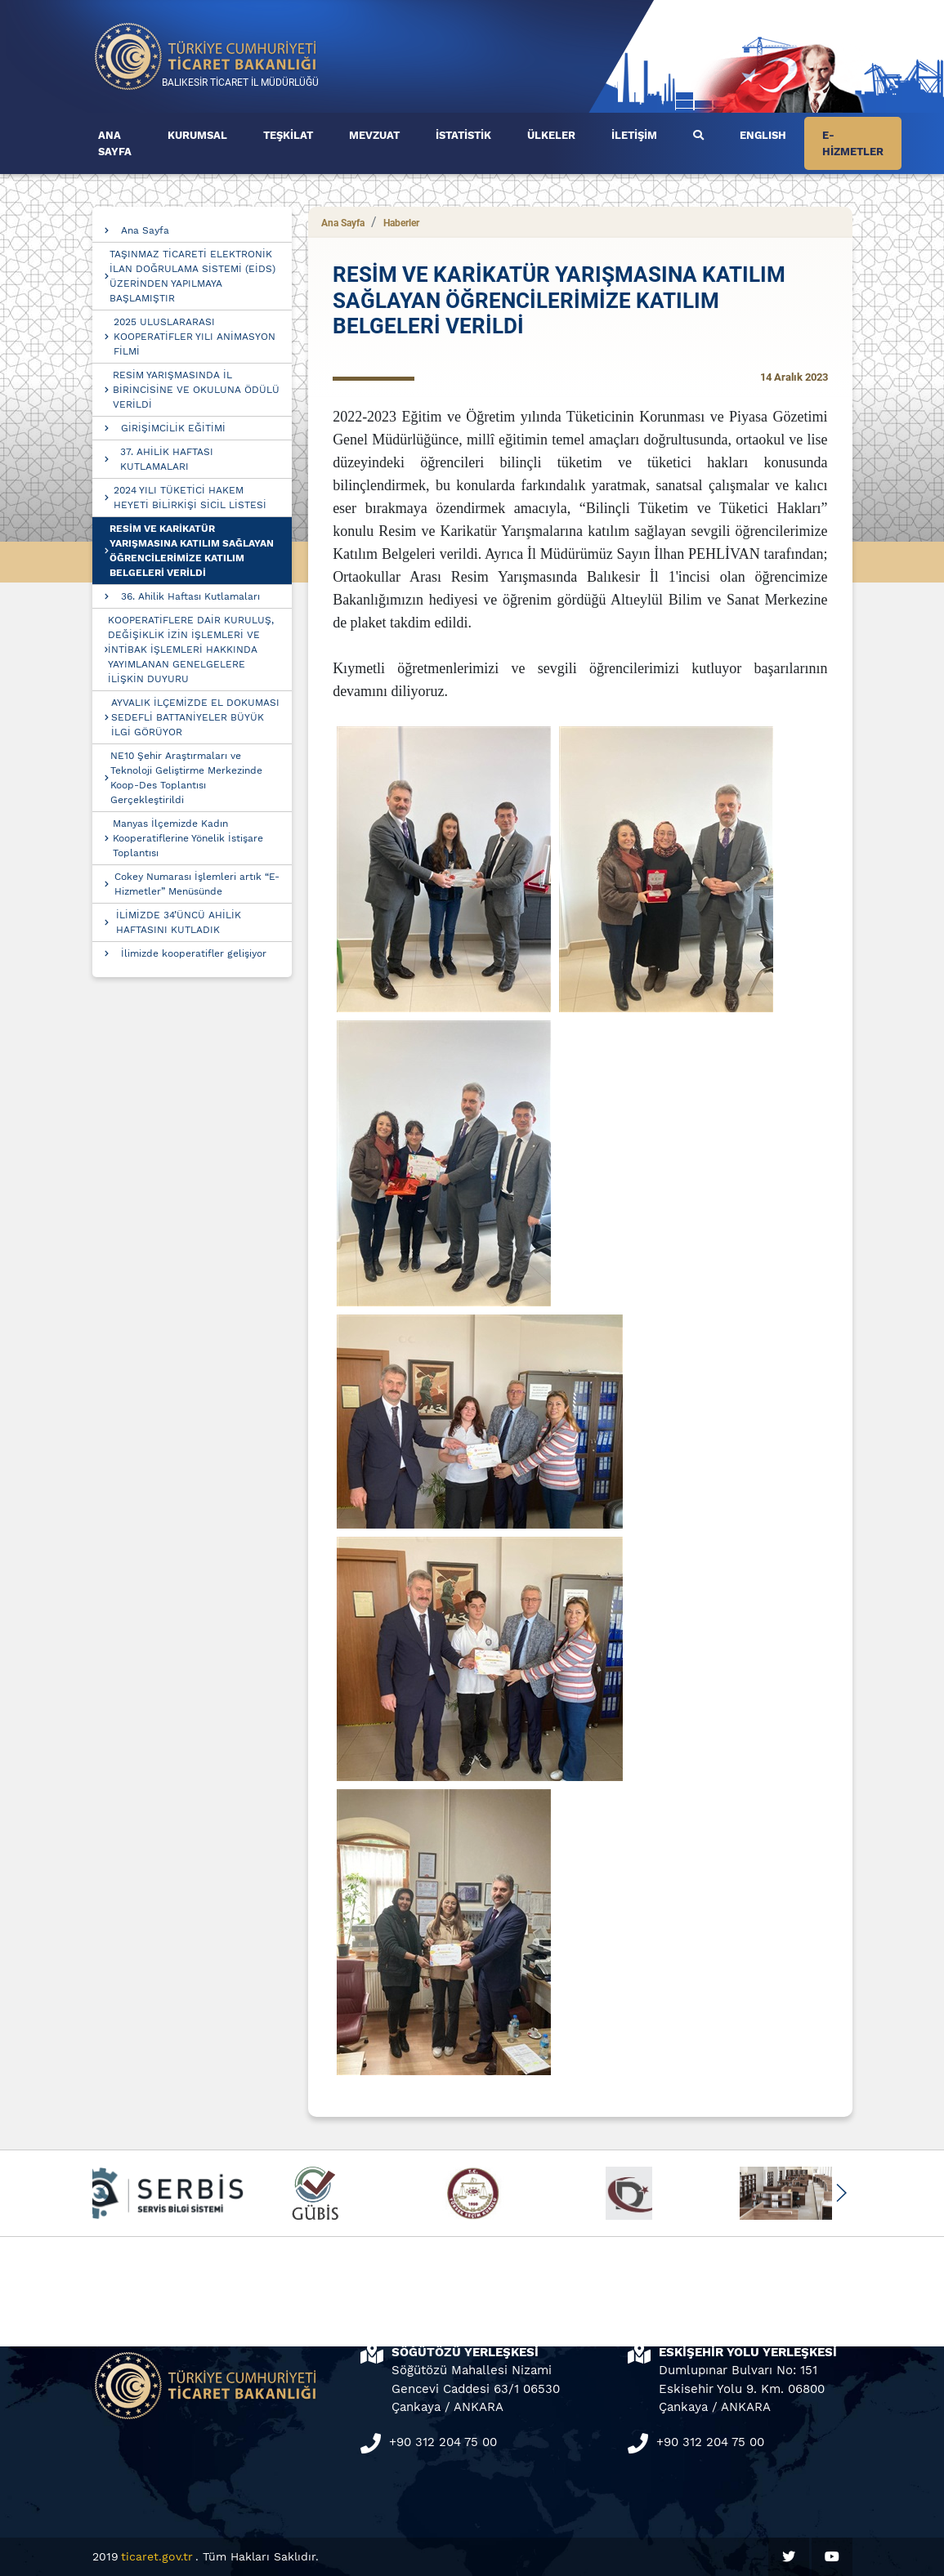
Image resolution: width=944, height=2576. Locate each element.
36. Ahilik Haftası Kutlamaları (190, 596)
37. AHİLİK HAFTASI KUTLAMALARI (166, 459)
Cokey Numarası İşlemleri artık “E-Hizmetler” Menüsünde (197, 884)
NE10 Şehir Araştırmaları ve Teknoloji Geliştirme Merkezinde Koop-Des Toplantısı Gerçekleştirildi (186, 778)
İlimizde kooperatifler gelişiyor (193, 953)
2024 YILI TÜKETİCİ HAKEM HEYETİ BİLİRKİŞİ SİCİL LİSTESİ (190, 497)
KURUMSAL (197, 135)
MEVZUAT (374, 135)
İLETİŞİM (634, 135)
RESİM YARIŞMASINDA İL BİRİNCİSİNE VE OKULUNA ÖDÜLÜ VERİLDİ (196, 389)
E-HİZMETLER (853, 143)
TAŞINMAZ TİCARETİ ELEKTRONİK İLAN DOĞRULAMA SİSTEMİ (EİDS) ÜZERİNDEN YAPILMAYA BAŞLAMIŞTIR (192, 276)
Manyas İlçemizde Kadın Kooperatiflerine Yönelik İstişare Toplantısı (188, 838)
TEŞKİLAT (288, 135)
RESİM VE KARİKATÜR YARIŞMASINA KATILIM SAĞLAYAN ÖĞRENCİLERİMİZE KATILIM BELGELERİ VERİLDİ (192, 550)
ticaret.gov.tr (157, 2556)
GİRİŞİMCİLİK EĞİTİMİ (173, 428)
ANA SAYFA (115, 143)
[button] (841, 2193)
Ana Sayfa (145, 230)
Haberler (401, 223)
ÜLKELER (551, 135)
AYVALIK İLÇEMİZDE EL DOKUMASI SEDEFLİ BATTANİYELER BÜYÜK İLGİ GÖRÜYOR (195, 717)
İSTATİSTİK (463, 135)
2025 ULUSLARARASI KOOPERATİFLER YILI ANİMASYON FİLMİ (194, 336)
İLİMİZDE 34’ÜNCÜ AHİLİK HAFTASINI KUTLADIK (178, 922)
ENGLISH (763, 135)
